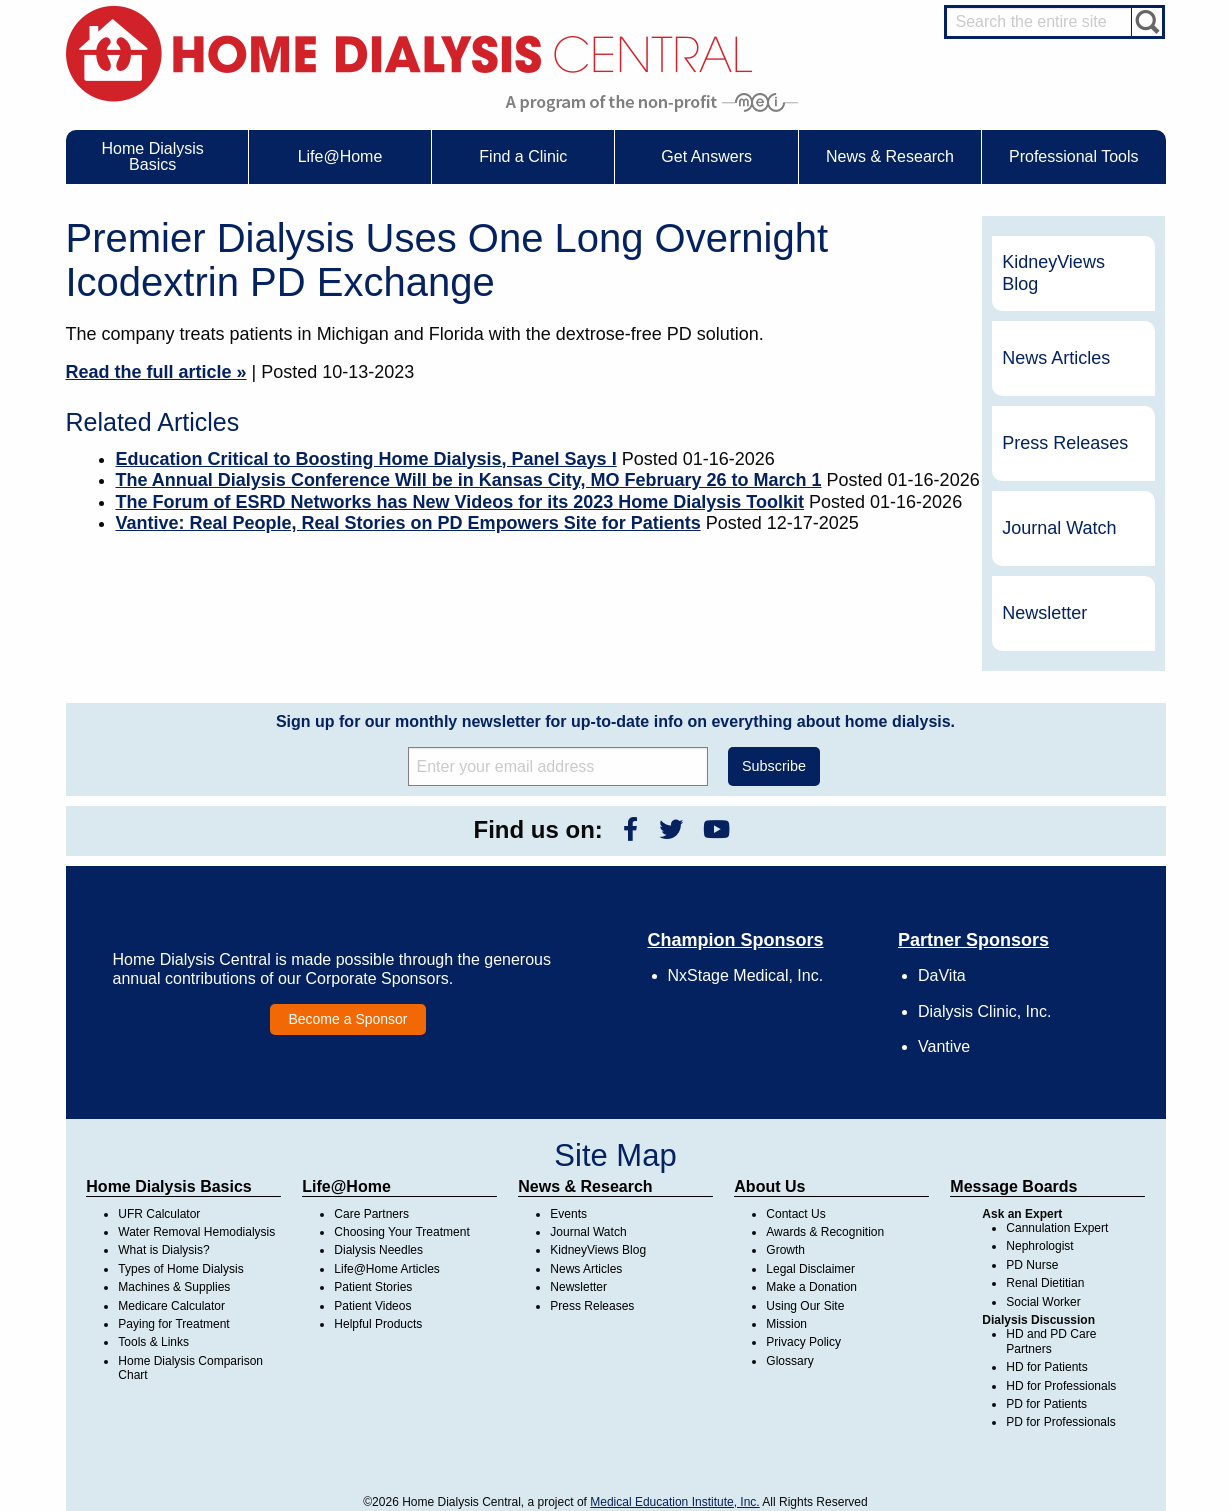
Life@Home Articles (387, 1269)
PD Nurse (1032, 1265)
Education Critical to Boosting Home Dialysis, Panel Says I (366, 459)
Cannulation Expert (1057, 1228)
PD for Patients (1046, 1404)
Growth (785, 1250)
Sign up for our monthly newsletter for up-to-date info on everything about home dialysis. (615, 721)
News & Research (585, 1186)
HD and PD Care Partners (1051, 1341)
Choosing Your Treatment (401, 1232)
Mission (786, 1324)
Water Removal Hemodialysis (196, 1232)
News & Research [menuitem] (890, 156)
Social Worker (1043, 1302)
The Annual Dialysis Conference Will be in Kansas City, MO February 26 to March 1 (469, 480)
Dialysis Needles (378, 1250)
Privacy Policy (803, 1342)
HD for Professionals (1061, 1386)
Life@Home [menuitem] (340, 156)
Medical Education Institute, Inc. (674, 1502)
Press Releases (1065, 443)
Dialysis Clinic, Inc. (984, 1011)
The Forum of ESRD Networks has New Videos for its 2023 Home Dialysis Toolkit (460, 502)
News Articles (1056, 358)
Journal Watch (1059, 528)
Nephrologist (1039, 1246)
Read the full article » (156, 372)
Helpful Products (378, 1324)
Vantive (944, 1046)
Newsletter (1044, 613)
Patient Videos (372, 1306)
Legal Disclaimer (810, 1269)
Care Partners (371, 1214)
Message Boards (1013, 1186)
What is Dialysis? (163, 1250)
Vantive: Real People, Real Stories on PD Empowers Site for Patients (408, 523)
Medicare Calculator (171, 1306)
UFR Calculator (159, 1214)
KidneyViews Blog (1053, 273)
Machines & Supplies (174, 1287)
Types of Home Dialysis (180, 1269)
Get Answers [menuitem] (706, 156)
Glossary (789, 1361)
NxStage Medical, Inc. (746, 975)
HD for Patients (1046, 1367)
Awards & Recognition (825, 1232)
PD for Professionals (1060, 1422)
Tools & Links (153, 1342)
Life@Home (346, 1186)
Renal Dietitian (1045, 1283)
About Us (769, 1186)
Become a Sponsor (347, 1019)
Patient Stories (373, 1287)
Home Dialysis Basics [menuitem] (153, 156)
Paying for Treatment (173, 1324)
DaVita (942, 975)
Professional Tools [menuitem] (1074, 156)
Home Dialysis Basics (168, 1186)
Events (568, 1214)
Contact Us (795, 1214)
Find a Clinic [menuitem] (523, 156)
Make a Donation (811, 1287)
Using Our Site (805, 1306)
